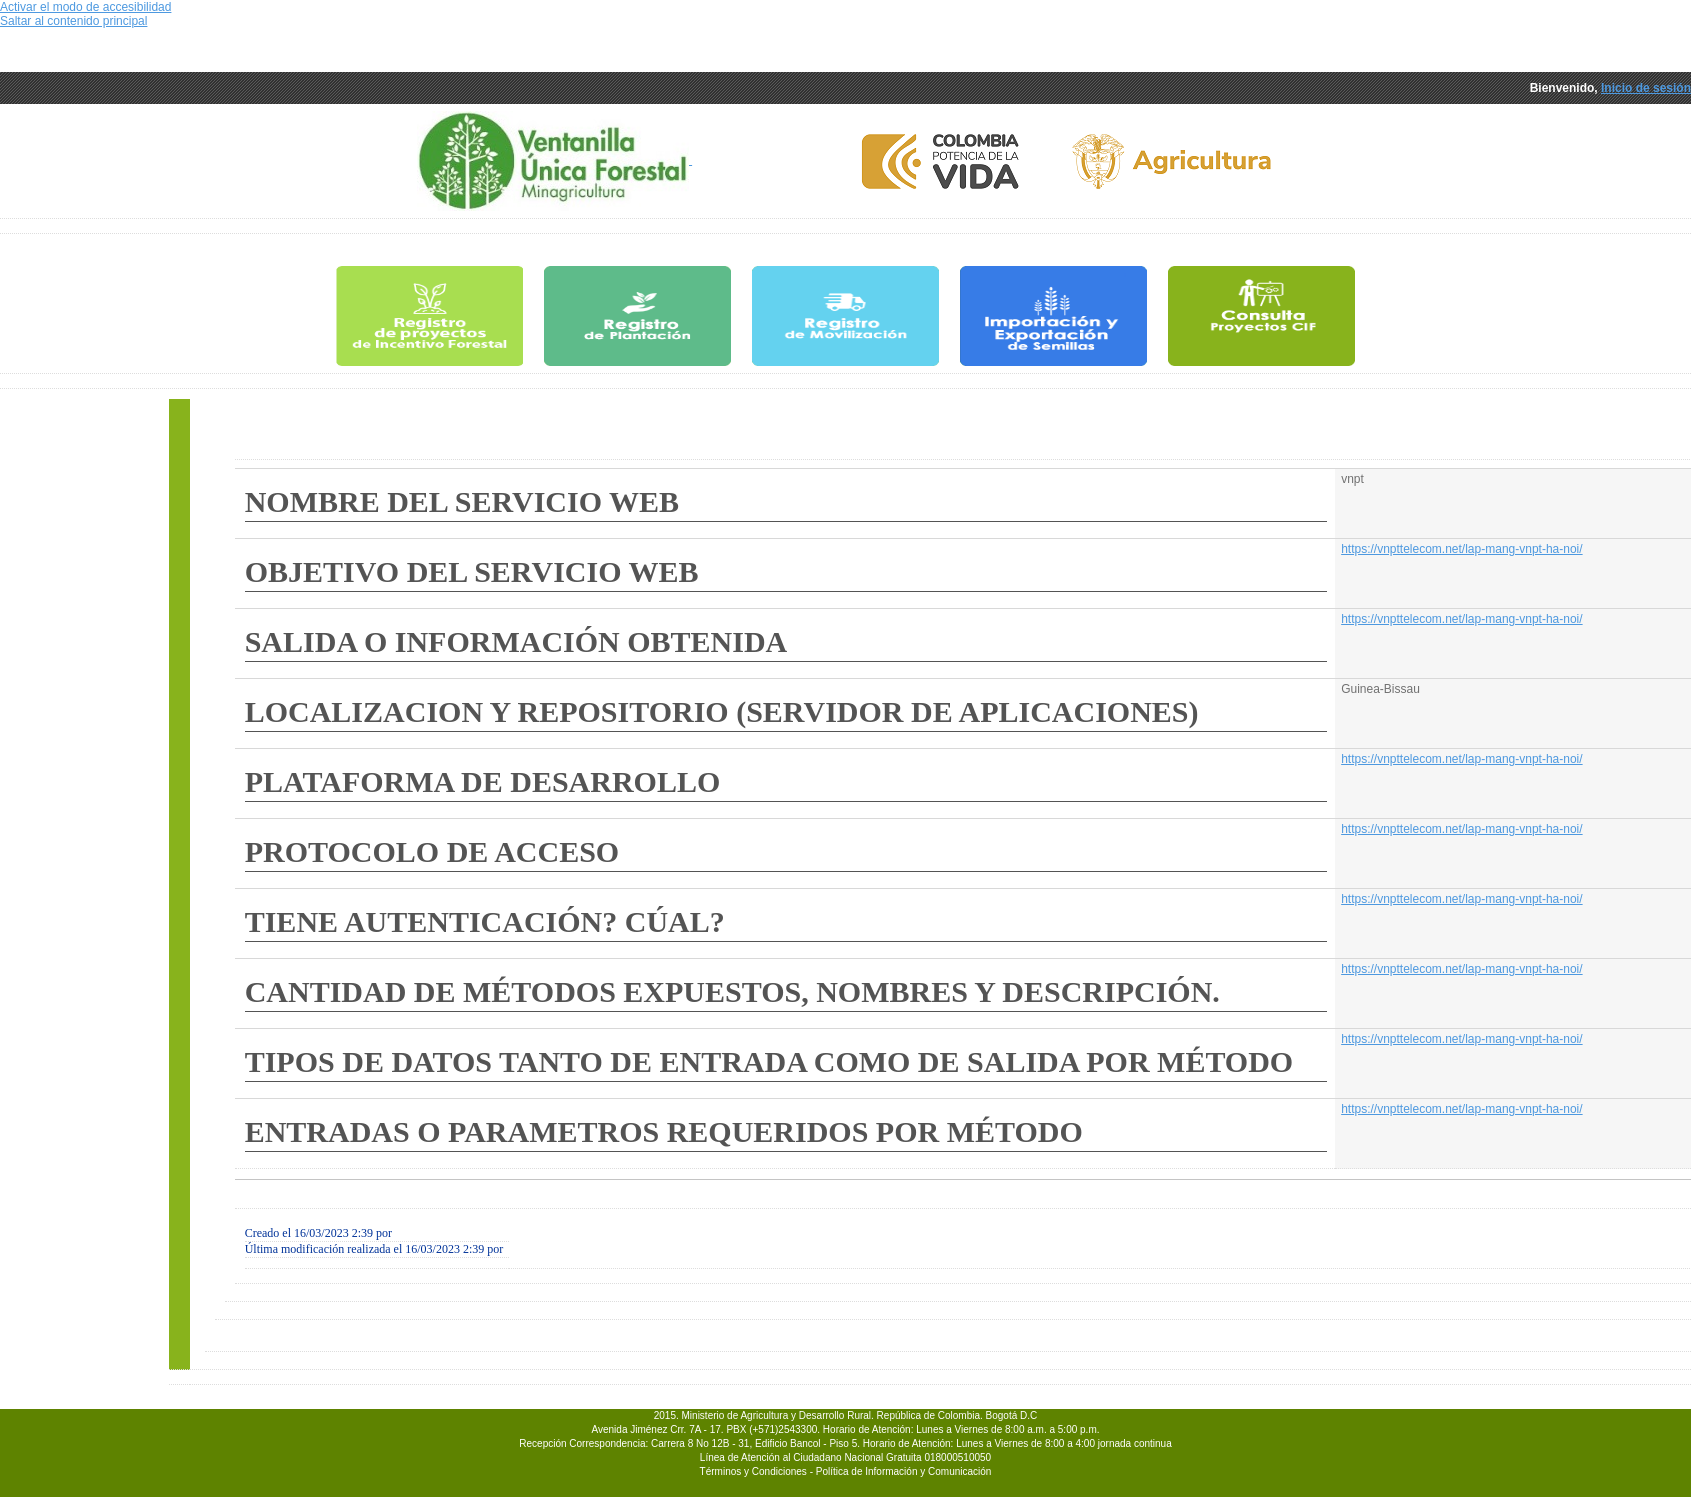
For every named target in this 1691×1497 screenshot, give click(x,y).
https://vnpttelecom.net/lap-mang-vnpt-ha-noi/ (1461, 549)
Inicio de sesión (1646, 88)
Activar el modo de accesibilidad (85, 7)
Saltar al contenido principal (73, 21)
